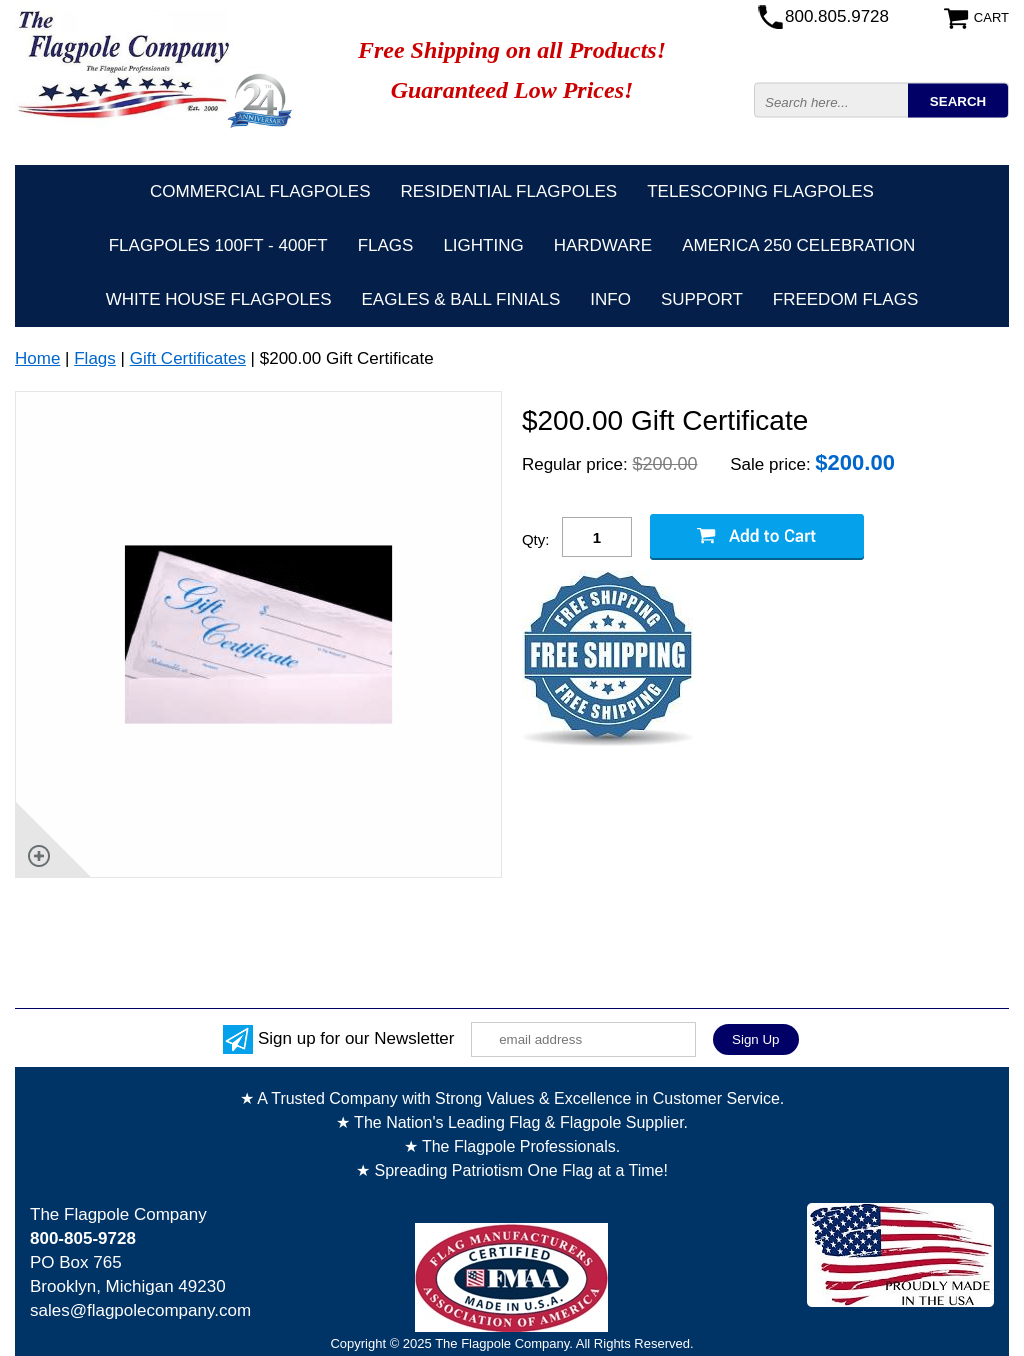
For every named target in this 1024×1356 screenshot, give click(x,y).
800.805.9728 (837, 16)
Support (702, 299)
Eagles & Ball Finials (461, 299)
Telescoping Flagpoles (760, 191)
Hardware (603, 245)
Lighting (483, 245)
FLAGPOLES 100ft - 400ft (218, 245)
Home (37, 358)
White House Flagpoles (219, 299)
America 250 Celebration (798, 245)
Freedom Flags (845, 299)
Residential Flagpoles (509, 191)
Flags (386, 245)
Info (610, 299)
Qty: (536, 539)
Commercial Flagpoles (260, 191)
